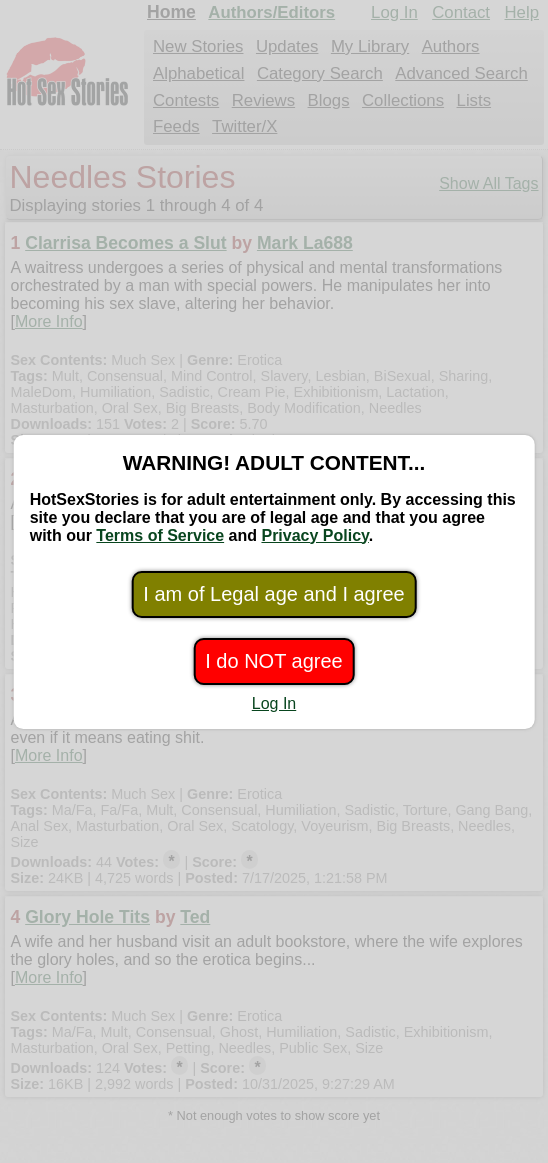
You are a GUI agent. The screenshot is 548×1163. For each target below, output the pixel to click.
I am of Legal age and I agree (273, 594)
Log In (274, 703)
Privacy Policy (314, 535)
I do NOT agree (273, 661)
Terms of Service (160, 535)
